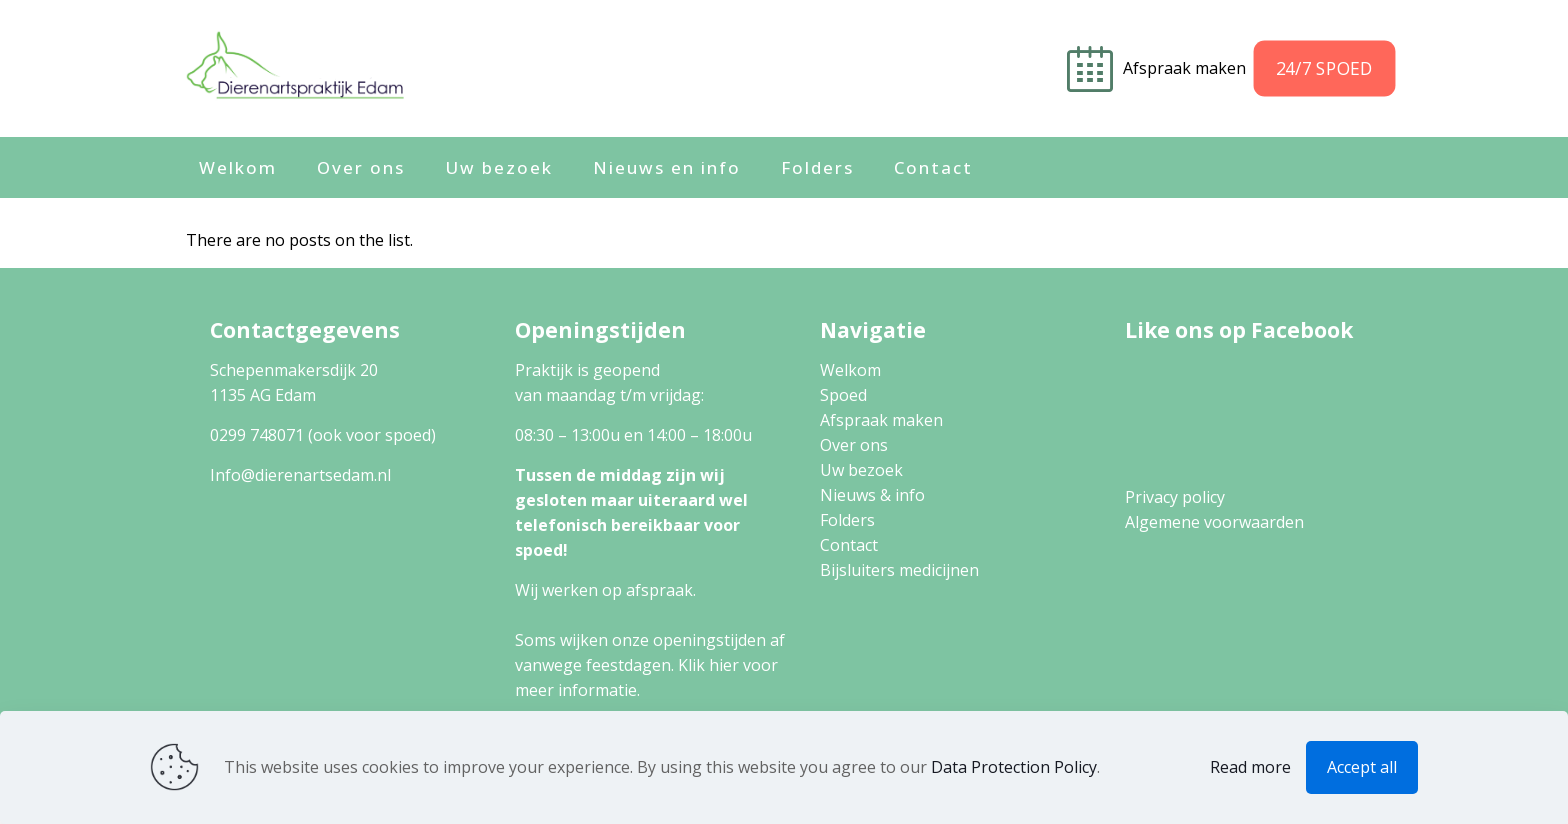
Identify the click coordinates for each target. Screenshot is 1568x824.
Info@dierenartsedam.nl (300, 475)
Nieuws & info (872, 495)
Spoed (843, 395)
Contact (849, 545)
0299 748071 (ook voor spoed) (323, 435)
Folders (847, 520)
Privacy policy (1175, 497)
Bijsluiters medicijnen (899, 570)
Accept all (1362, 767)
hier (724, 665)
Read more (1250, 767)
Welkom (850, 370)
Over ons (854, 445)
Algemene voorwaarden (1214, 522)
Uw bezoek (861, 470)
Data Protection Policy (1014, 767)
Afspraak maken (1186, 68)
